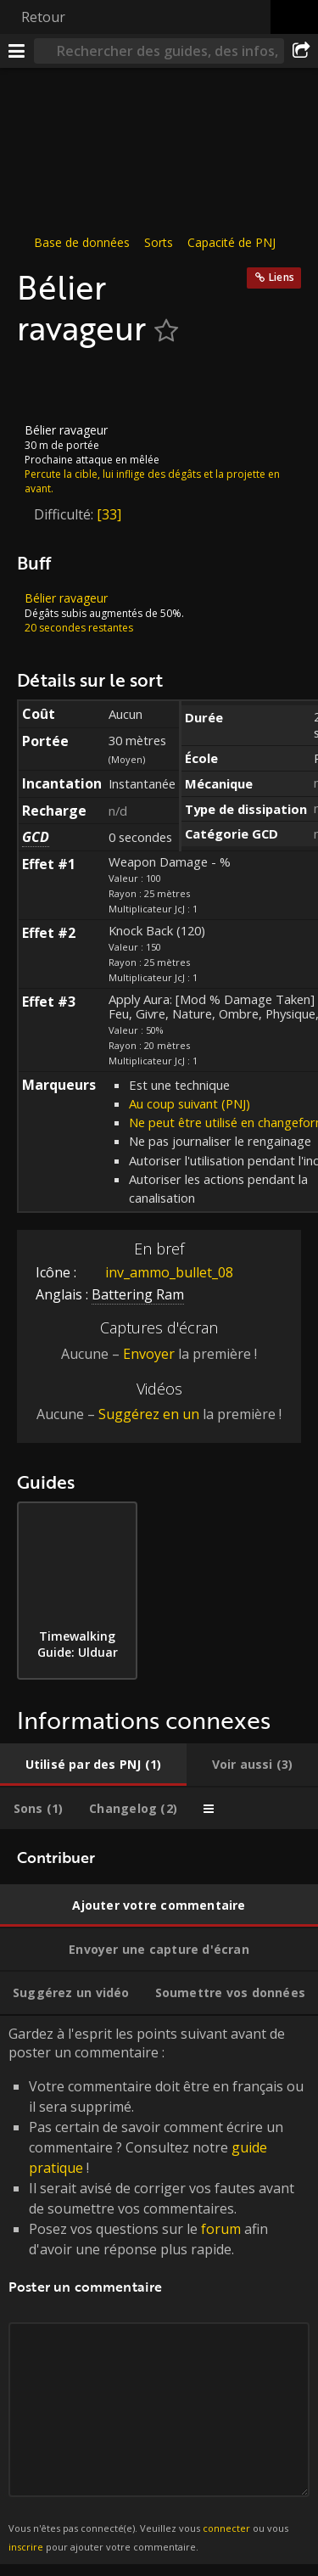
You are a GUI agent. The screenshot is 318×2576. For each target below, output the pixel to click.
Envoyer (149, 1353)
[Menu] (17, 51)
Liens (281, 277)
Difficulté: (65, 514)
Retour (43, 17)
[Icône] (46, 385)
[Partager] (301, 51)
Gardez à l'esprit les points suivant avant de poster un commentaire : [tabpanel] (159, 2290)
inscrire (25, 2546)
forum (221, 2228)
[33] (109, 514)
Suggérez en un (148, 1414)
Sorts (158, 242)
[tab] (93, 1764)
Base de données (82, 242)
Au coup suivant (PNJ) (189, 1103)
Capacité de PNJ (231, 242)
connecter (226, 2528)
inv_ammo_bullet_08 (156, 1272)
